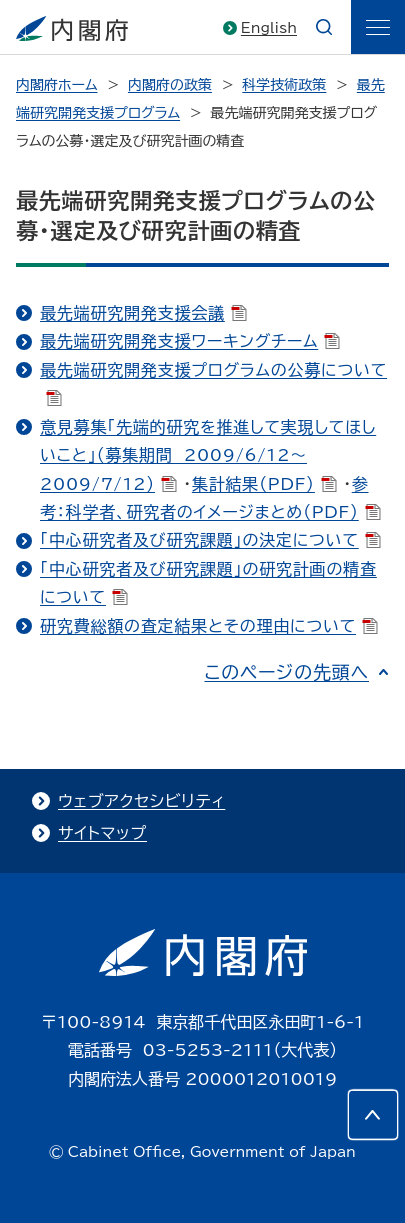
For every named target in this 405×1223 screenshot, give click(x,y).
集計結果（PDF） (264, 484)
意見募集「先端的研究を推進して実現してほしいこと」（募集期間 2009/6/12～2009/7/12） (208, 455)
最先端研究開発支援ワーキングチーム (190, 341)
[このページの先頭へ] (373, 1115)
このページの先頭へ (286, 672)
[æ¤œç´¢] (324, 27)
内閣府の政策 (170, 85)
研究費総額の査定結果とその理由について (209, 626)
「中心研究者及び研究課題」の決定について (210, 540)
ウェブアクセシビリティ (141, 801)
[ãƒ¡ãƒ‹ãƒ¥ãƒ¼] (378, 27)
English (269, 28)
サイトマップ (102, 833)
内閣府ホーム (56, 85)
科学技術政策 (284, 85)
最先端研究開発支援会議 (143, 313)
